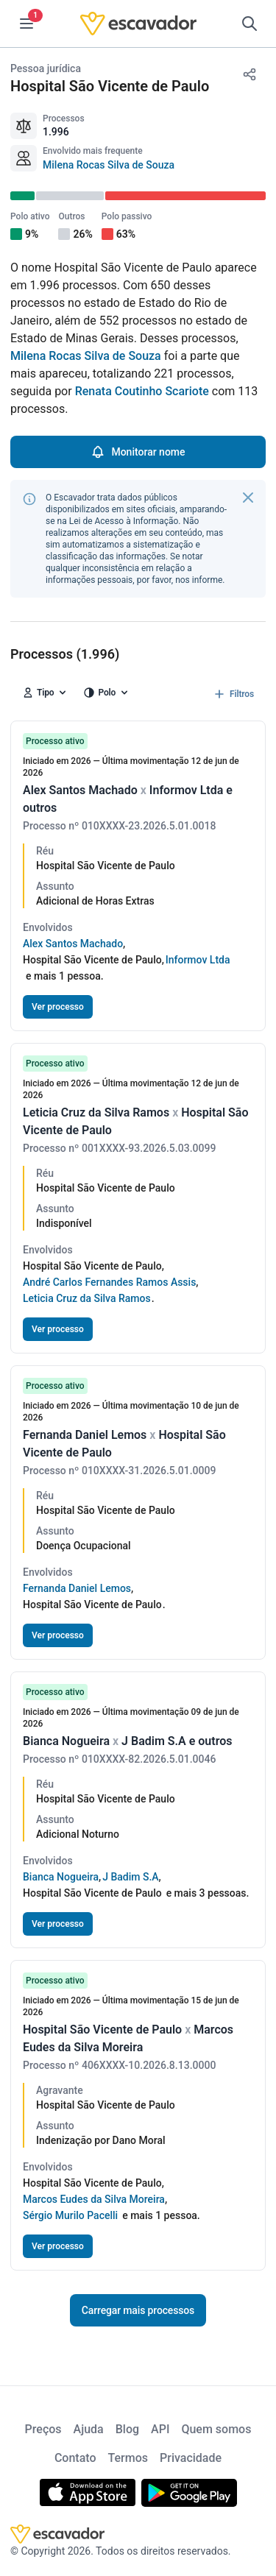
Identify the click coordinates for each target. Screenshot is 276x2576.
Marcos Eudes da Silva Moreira (94, 2199)
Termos (128, 2458)
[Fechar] (248, 497)
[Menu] (26, 23)
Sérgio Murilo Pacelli (70, 2215)
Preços (43, 2429)
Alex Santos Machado (73, 943)
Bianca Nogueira (61, 1877)
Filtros (233, 694)
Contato (75, 2458)
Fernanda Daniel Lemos (77, 1588)
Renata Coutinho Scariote (142, 391)
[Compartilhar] (249, 74)
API (160, 2429)
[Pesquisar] (249, 23)
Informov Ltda (198, 960)
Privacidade (191, 2458)
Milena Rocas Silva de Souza (108, 165)
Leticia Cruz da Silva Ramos (87, 1298)
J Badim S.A (130, 1877)
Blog (127, 2429)
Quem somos (216, 2429)
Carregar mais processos (138, 2310)
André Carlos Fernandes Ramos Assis (109, 1282)
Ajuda (89, 2429)
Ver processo (58, 1007)
